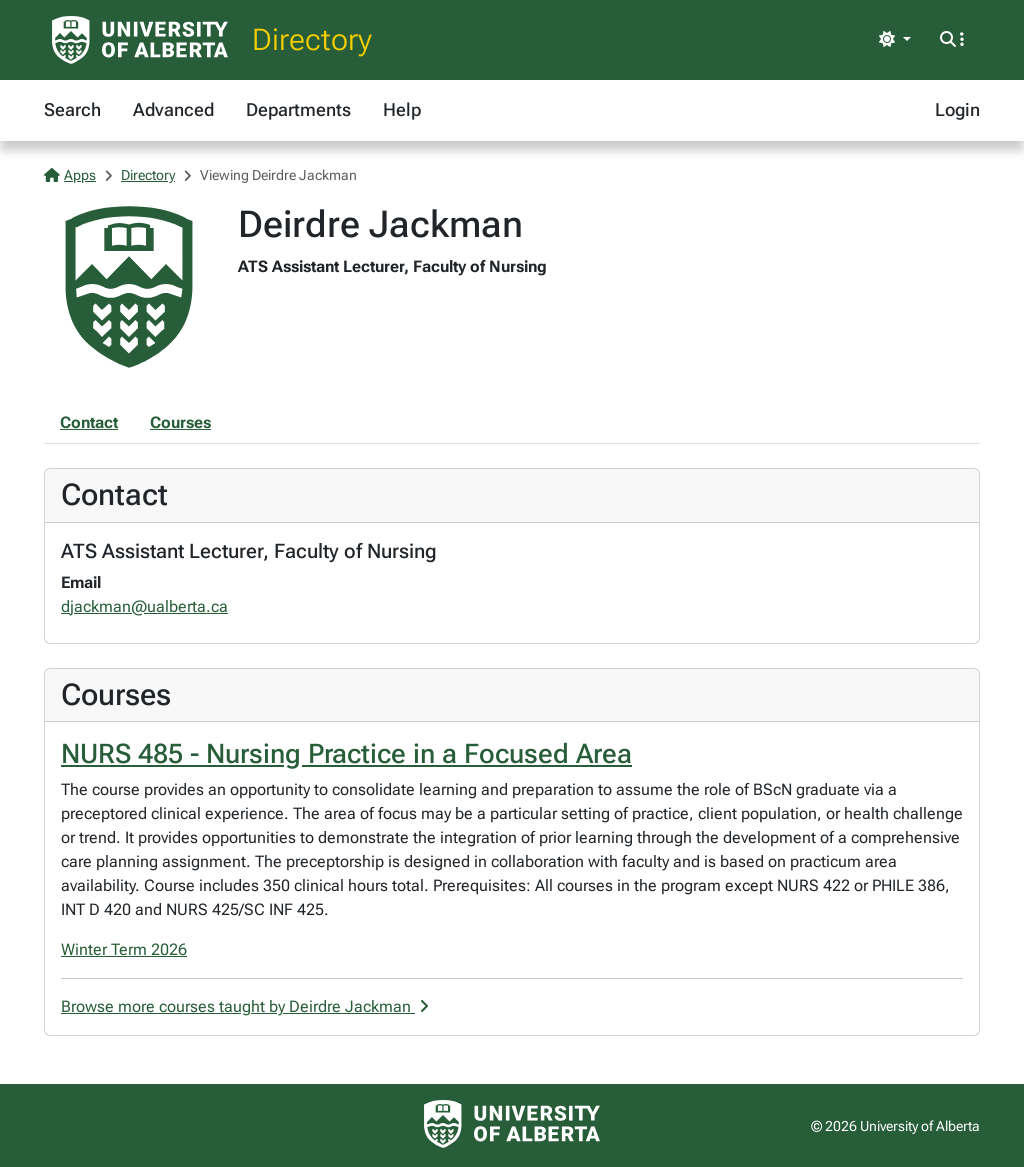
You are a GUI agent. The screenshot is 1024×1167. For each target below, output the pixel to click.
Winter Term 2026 (124, 949)
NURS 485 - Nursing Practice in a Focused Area (346, 754)
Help (402, 109)
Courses (180, 422)
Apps (70, 175)
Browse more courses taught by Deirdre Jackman (245, 1006)
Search (72, 109)
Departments (298, 109)
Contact (89, 422)
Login (957, 109)
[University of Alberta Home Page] (140, 40)
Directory (312, 39)
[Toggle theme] (895, 40)
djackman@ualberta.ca (144, 606)
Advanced (173, 109)
